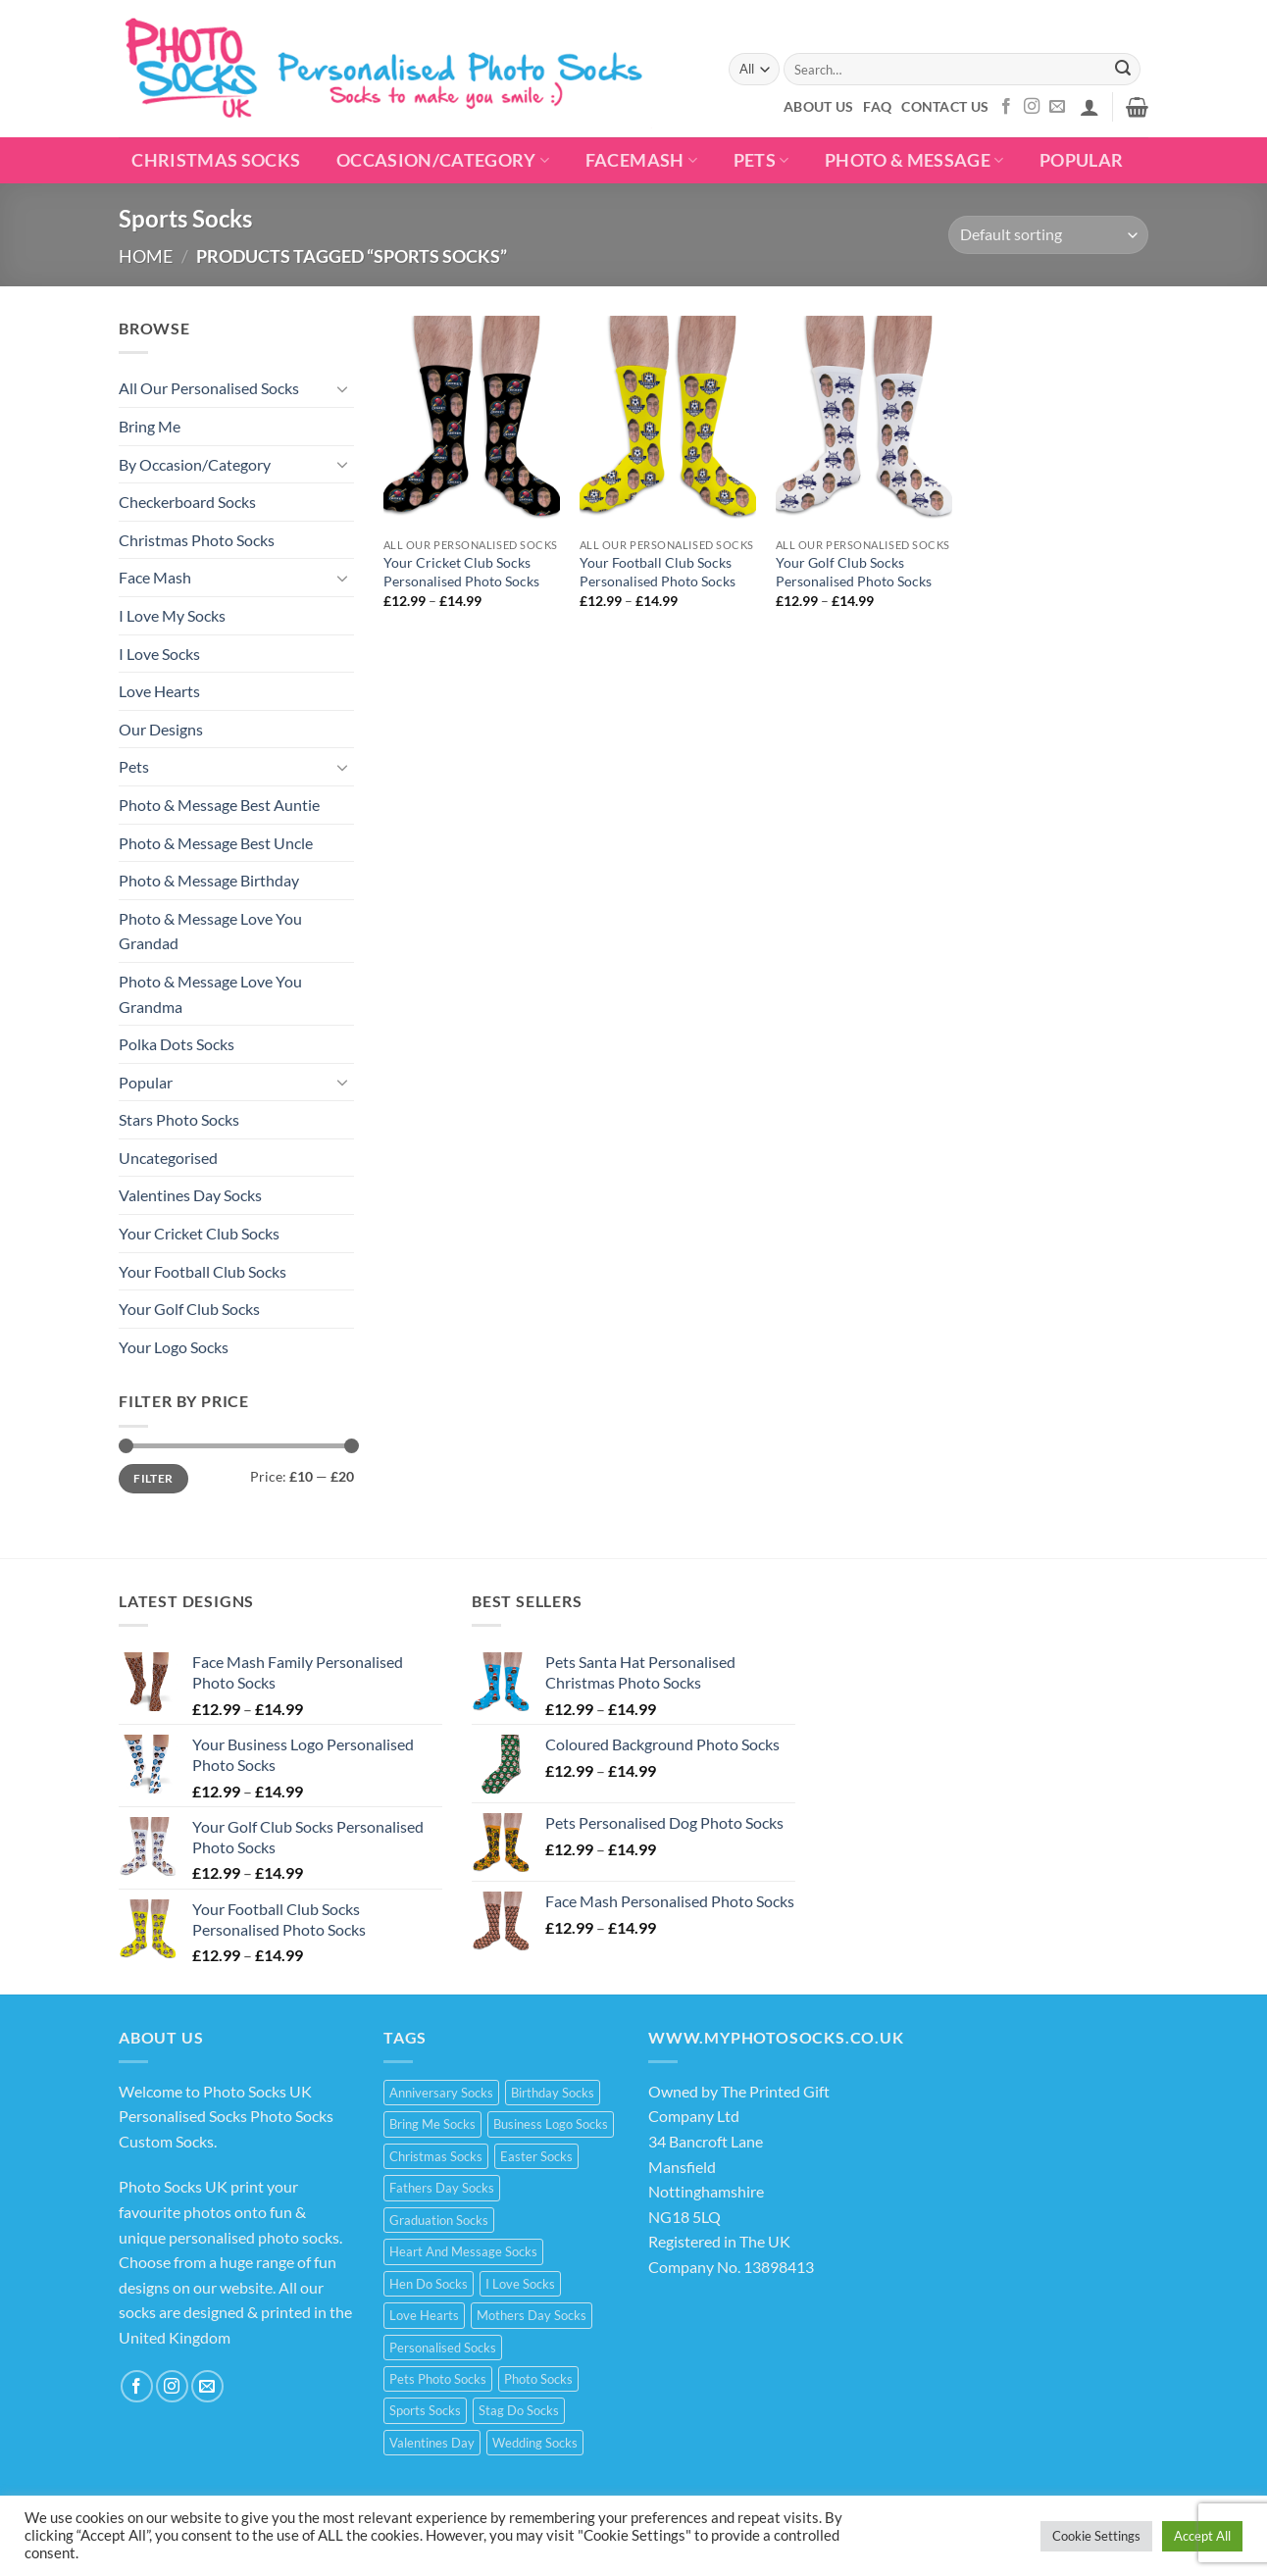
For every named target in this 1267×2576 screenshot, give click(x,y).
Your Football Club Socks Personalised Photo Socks (657, 571)
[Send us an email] (1057, 107)
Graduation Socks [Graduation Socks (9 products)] (438, 2220)
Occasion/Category (443, 160)
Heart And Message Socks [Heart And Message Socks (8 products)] (463, 2251)
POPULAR (1081, 160)
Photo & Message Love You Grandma (210, 994)
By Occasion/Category (195, 464)
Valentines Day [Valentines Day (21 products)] (432, 2442)
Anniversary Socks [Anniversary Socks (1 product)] (441, 2092)
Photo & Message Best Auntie (219, 804)
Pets (761, 160)
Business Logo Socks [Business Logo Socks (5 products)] (550, 2124)
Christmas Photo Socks (197, 539)
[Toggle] (342, 388)
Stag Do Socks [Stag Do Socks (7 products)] (519, 2410)
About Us (818, 106)
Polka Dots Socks (176, 1044)
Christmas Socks (215, 160)
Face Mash (155, 577)
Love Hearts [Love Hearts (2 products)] (424, 2315)
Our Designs (161, 729)
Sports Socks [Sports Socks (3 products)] (425, 2410)
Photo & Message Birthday (209, 880)
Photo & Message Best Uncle (216, 842)
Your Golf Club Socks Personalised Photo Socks (854, 571)
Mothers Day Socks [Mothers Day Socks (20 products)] (531, 2315)
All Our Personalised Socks (209, 388)
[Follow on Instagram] (1031, 107)
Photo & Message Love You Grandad (210, 931)
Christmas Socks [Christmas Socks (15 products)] (435, 2156)
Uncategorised (168, 1157)
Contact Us (944, 106)
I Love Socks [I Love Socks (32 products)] (520, 2284)
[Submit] (1123, 69)
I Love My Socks (172, 615)
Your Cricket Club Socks (199, 1233)
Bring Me (149, 426)
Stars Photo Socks (179, 1119)
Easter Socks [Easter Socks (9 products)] (536, 2156)
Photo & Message (914, 160)
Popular (146, 1082)
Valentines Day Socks (190, 1195)
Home (146, 256)
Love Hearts (159, 691)
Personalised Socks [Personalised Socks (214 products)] (442, 2347)
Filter (153, 1478)
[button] (1089, 106)
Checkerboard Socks (187, 501)
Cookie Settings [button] (1096, 2536)
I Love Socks (159, 653)
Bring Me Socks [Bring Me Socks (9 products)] (432, 2124)
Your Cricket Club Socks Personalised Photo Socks (461, 571)
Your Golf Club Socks (189, 1308)
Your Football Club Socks (202, 1271)
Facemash (641, 160)
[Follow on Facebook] (1006, 107)
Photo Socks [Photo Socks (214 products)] (538, 2379)
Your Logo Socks (173, 1347)
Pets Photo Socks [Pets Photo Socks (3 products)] (437, 2379)
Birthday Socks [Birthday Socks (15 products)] (552, 2092)
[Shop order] (1048, 235)
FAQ (877, 106)
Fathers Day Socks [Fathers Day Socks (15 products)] (441, 2188)
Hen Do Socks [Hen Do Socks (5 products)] (428, 2284)
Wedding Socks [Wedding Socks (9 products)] (535, 2442)
